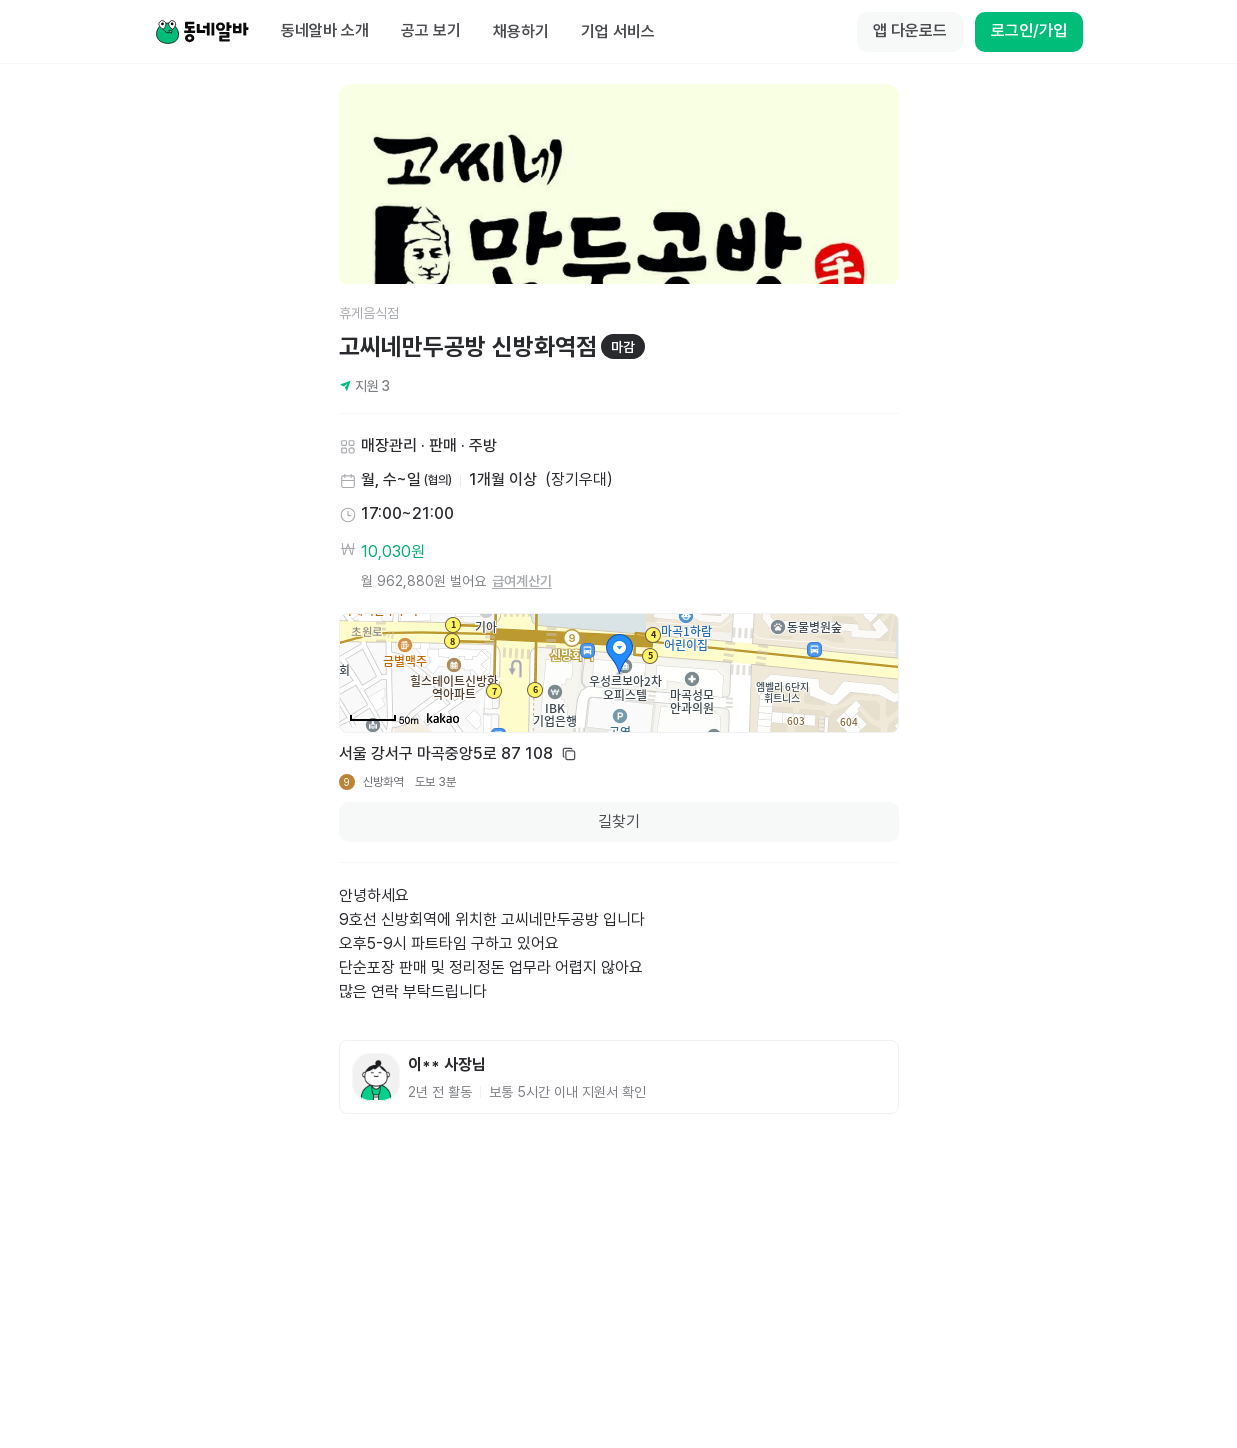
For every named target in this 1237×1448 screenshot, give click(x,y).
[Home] (202, 32)
